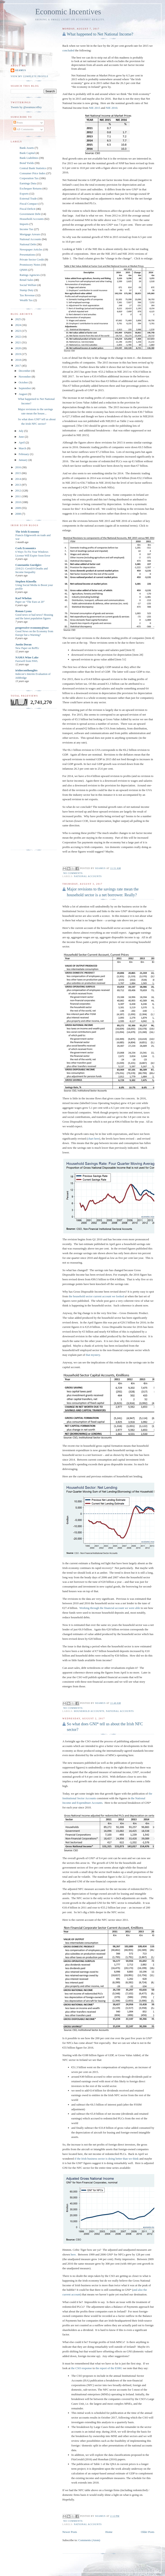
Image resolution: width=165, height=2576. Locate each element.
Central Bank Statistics (33, 168)
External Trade (28, 198)
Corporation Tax (29, 178)
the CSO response (81, 2368)
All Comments (23, 129)
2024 (18, 325)
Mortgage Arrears (30, 234)
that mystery (93, 1354)
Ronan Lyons (23, 611)
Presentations (27, 254)
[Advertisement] (28, 779)
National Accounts (88, 876)
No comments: (73, 873)
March (23, 448)
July (21, 430)
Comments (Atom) (89, 2540)
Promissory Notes (30, 264)
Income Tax (26, 229)
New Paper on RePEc (27, 648)
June (22, 436)
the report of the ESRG (109, 2368)
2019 (18, 354)
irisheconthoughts (26, 670)
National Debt (28, 244)
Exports (24, 193)
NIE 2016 (111, 107)
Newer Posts (69, 2532)
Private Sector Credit (32, 259)
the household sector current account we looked (96, 1296)
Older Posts (147, 2532)
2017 (18, 365)
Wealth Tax (26, 300)
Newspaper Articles (31, 249)
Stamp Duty (26, 290)
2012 (18, 490)
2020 (18, 348)
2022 (18, 336)
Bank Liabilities (29, 158)
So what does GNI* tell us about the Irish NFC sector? (105, 1727)
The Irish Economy (27, 531)
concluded (68, 50)
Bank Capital (27, 153)
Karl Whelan (23, 598)
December (25, 370)
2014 (18, 479)
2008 (18, 513)
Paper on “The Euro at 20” (30, 601)
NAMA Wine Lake (27, 657)
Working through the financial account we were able (109, 1608)
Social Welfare (28, 285)
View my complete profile (29, 76)
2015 (18, 473)
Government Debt (30, 214)
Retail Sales (26, 279)
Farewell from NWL (26, 661)
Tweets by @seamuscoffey (26, 107)
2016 (18, 467)
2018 (18, 359)
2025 (18, 319)
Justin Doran (23, 644)
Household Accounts (89, 1711)
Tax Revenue (27, 295)
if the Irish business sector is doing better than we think (106, 2158)
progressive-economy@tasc (32, 627)
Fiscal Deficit (27, 208)
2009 (18, 508)
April (22, 442)
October (24, 382)
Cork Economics (25, 548)
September (25, 388)
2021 (18, 342)
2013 (18, 484)
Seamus (20, 70)
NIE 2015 (94, 107)
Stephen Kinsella (25, 581)
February (24, 454)
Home (109, 2532)
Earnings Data (28, 183)
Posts (18, 122)
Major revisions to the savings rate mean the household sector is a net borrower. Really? (103, 892)
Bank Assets (27, 147)
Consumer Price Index (32, 173)
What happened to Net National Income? (100, 34)
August (23, 394)
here (73, 2254)
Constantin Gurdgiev (28, 565)
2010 (18, 502)
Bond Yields (27, 163)
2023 (18, 330)
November (25, 376)
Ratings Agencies (30, 275)
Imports (24, 224)
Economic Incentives (68, 11)
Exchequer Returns (31, 188)
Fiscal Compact (29, 203)
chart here (93, 1138)
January (24, 460)
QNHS (23, 269)
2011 (18, 496)
